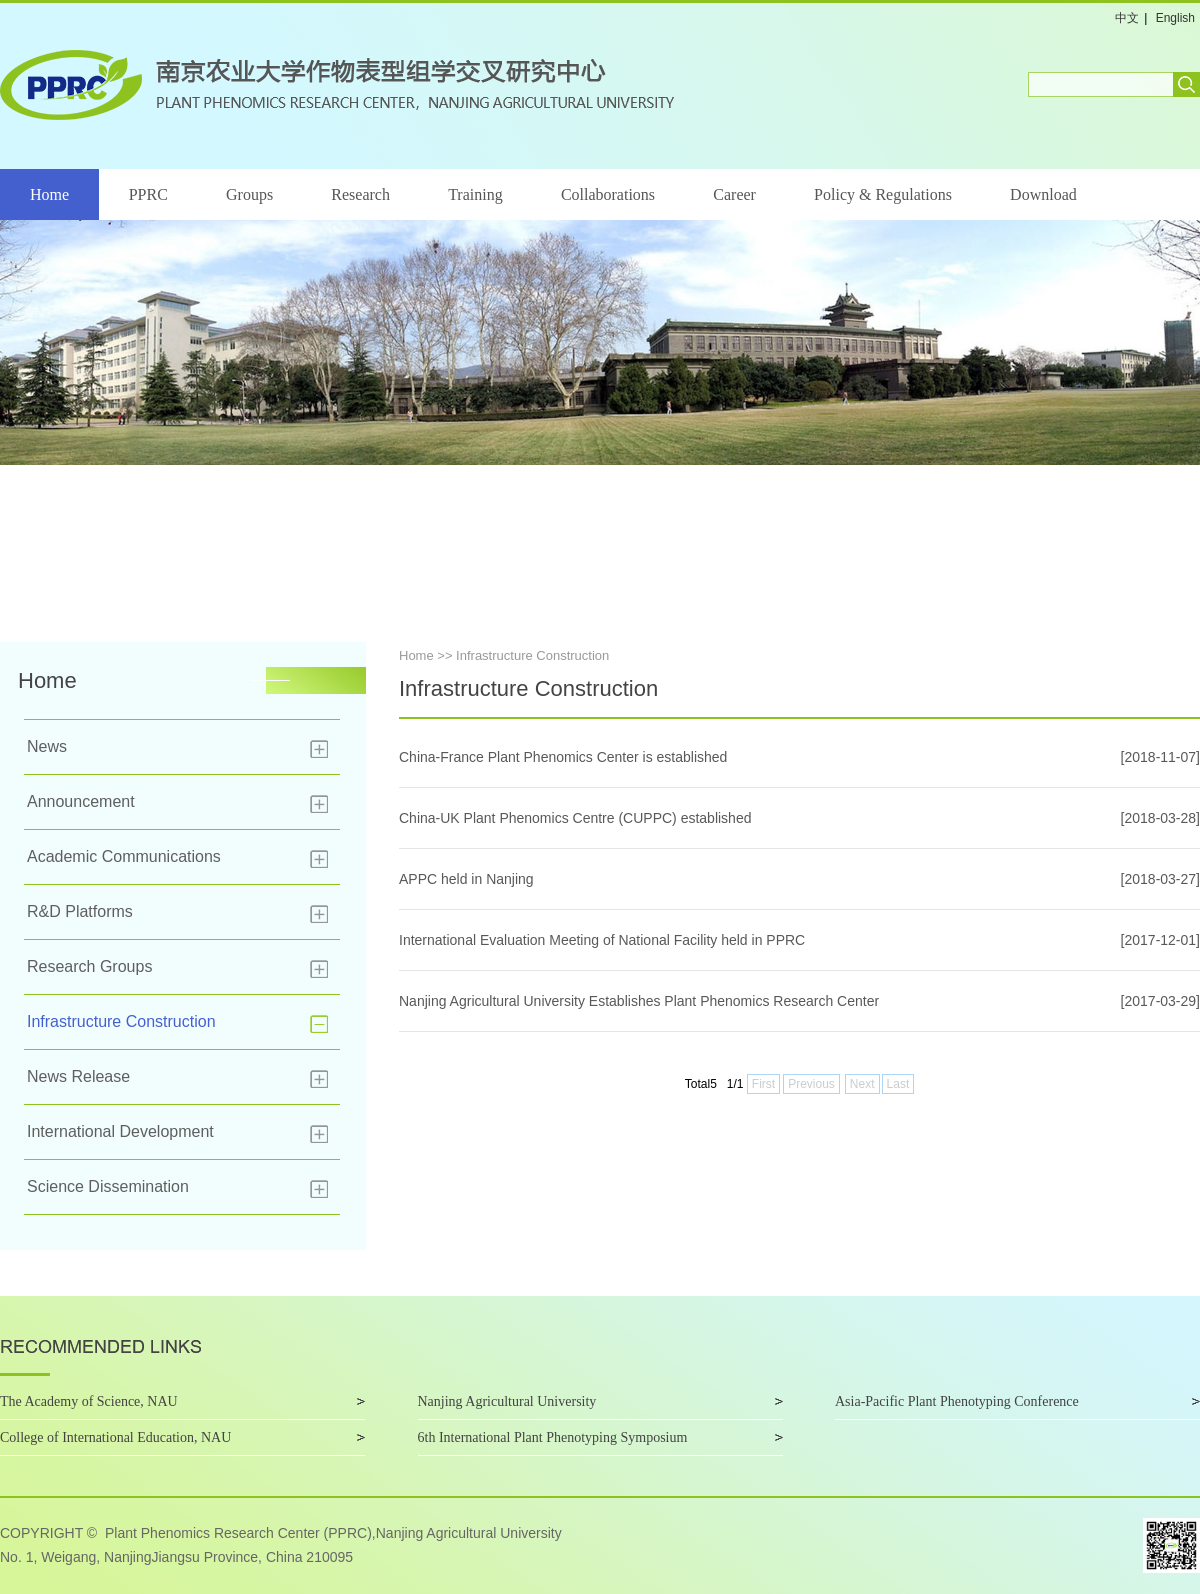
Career (734, 194)
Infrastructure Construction (121, 1021)
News (47, 746)
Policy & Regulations (883, 194)
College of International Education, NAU (115, 1437)
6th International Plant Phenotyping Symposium (553, 1437)
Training (475, 194)
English (1175, 18)
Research (360, 194)
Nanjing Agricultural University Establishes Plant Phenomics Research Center (639, 1001)
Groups (249, 194)
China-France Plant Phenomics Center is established (563, 757)
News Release (78, 1076)
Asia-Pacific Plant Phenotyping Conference (957, 1401)
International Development (120, 1131)
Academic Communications (124, 856)
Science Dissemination (108, 1186)
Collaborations (608, 194)
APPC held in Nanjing (466, 879)
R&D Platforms (80, 911)
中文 (1127, 18)
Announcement (81, 801)
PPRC (148, 194)
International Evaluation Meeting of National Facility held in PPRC (602, 940)
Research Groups (89, 966)
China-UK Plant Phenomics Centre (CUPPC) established (575, 818)
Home (49, 194)
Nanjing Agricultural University (507, 1401)
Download (1043, 194)
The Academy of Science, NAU (89, 1401)
